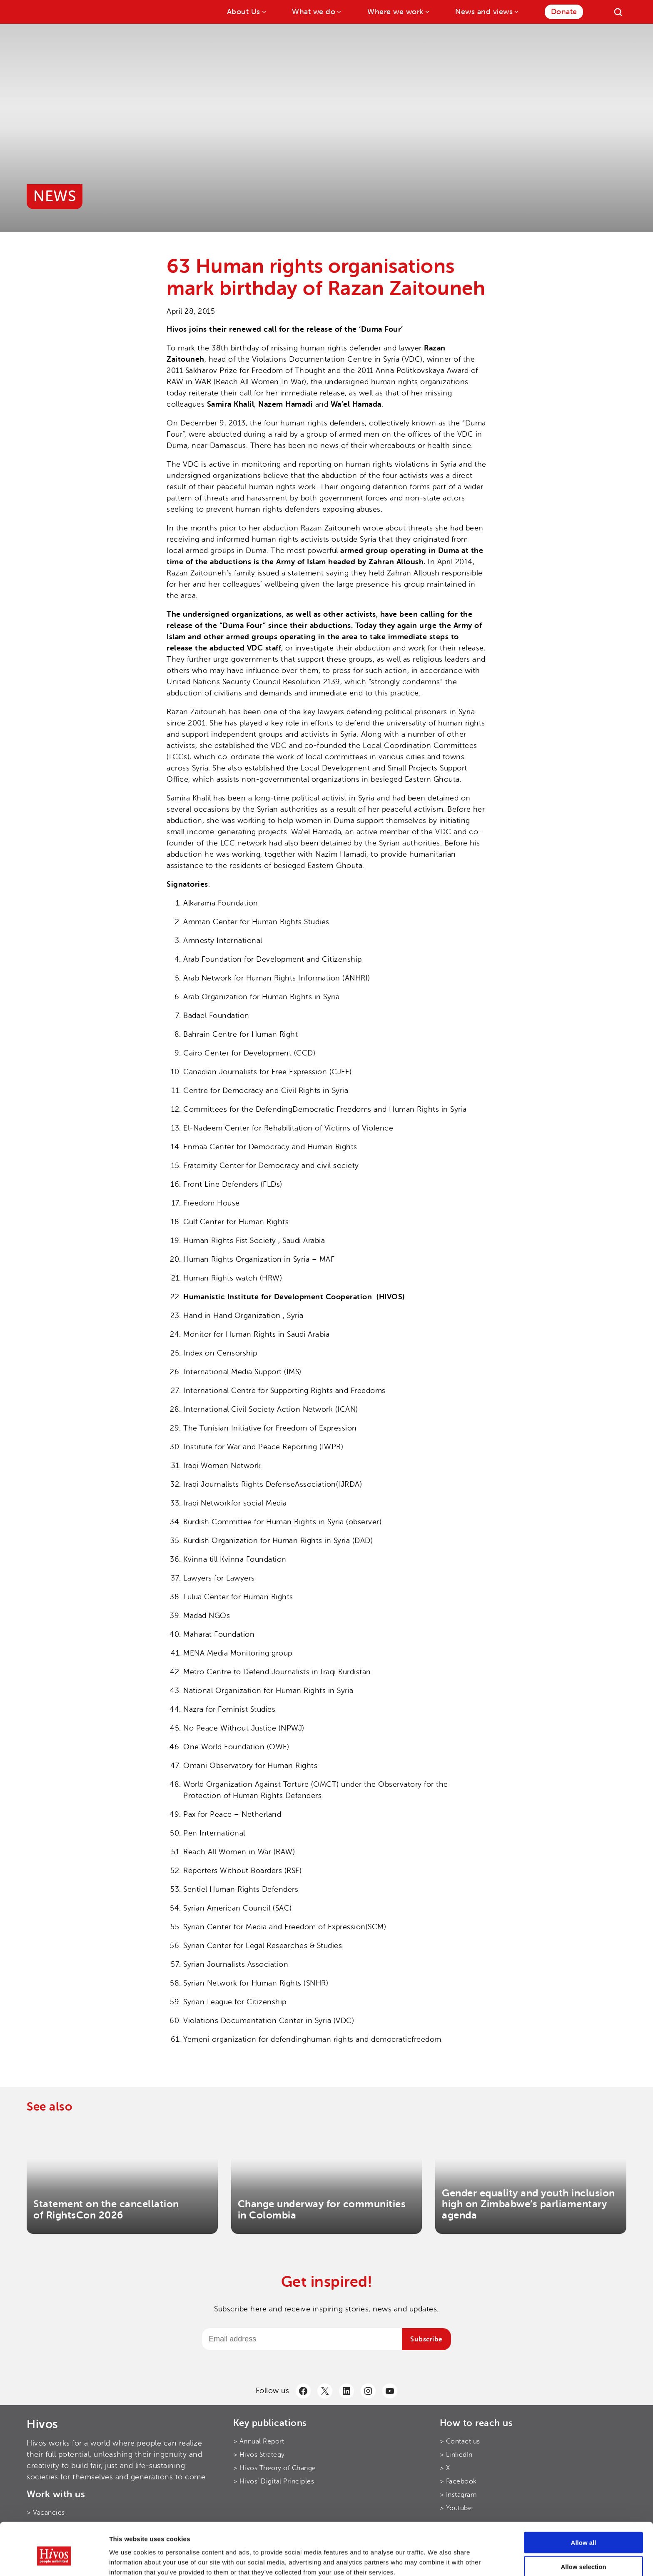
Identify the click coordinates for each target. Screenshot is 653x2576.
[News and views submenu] (515, 11)
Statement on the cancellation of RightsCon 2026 (106, 2209)
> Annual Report (258, 2441)
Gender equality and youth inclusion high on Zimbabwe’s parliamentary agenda (528, 2204)
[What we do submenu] (338, 11)
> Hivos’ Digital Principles (273, 2481)
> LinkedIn (456, 2454)
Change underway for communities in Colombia (322, 2209)
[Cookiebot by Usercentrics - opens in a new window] (53, 2559)
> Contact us (460, 2441)
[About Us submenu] (263, 11)
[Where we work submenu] (426, 11)
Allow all (583, 2502)
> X (445, 2468)
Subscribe (426, 2339)
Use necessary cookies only (583, 2551)
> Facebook (458, 2481)
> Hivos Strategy (259, 2454)
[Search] (618, 12)
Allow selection (583, 2527)
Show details (437, 2559)
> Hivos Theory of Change (274, 2468)
